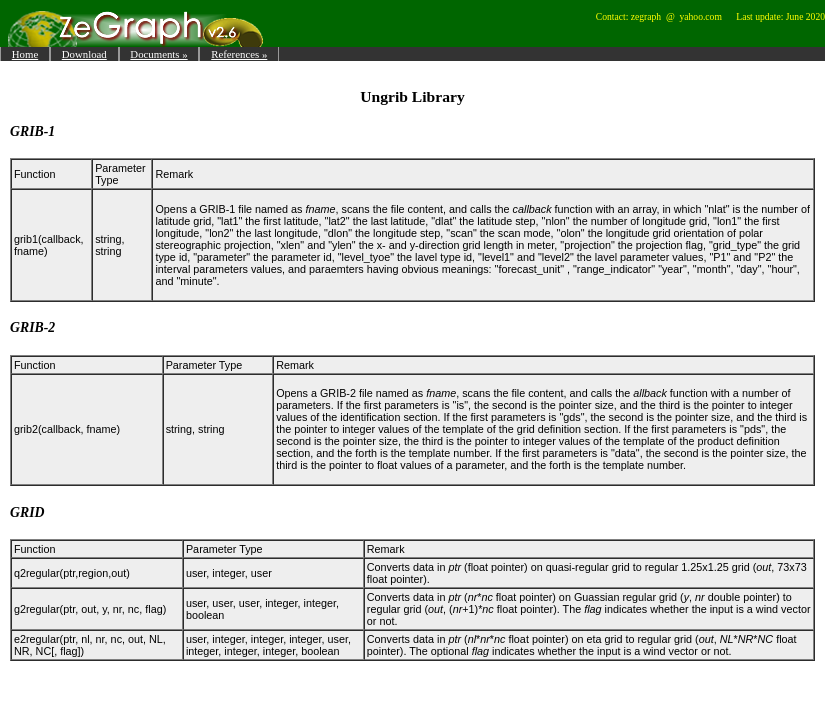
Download (84, 54)
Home (25, 54)
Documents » (158, 54)
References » (239, 54)
